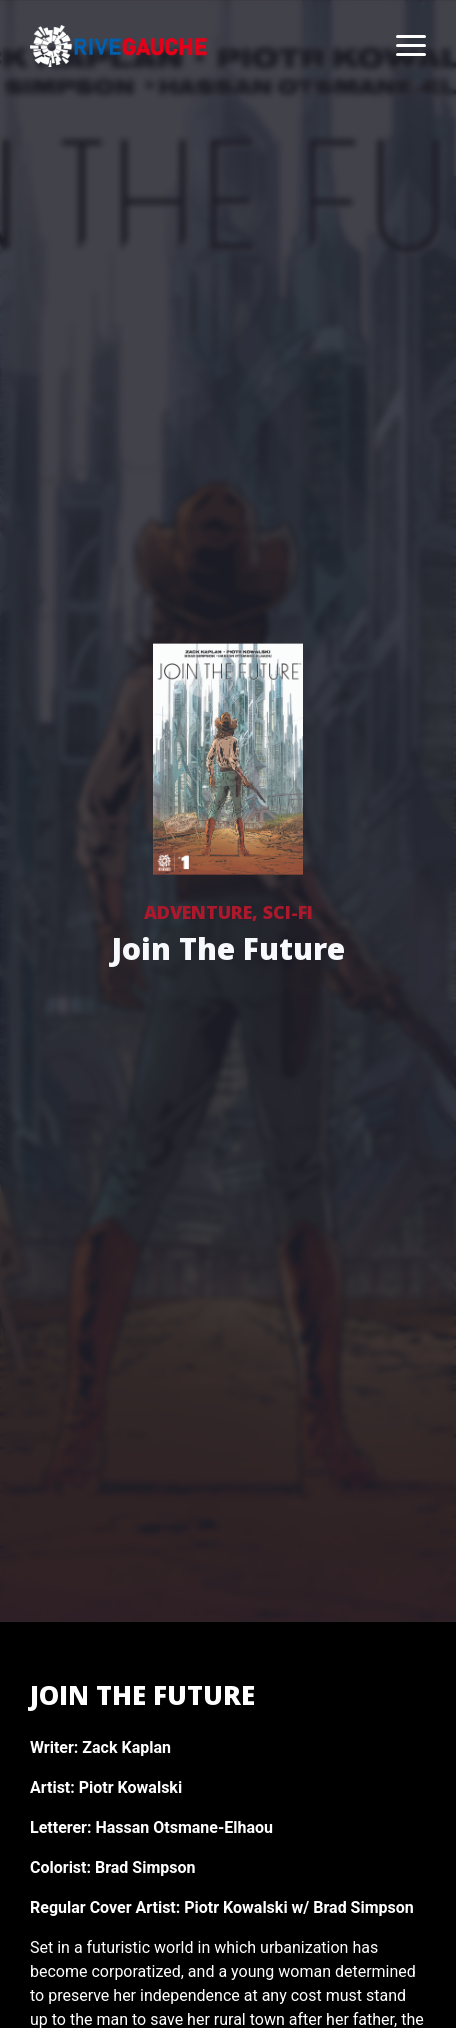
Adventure (198, 912)
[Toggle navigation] (401, 46)
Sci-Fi (288, 912)
